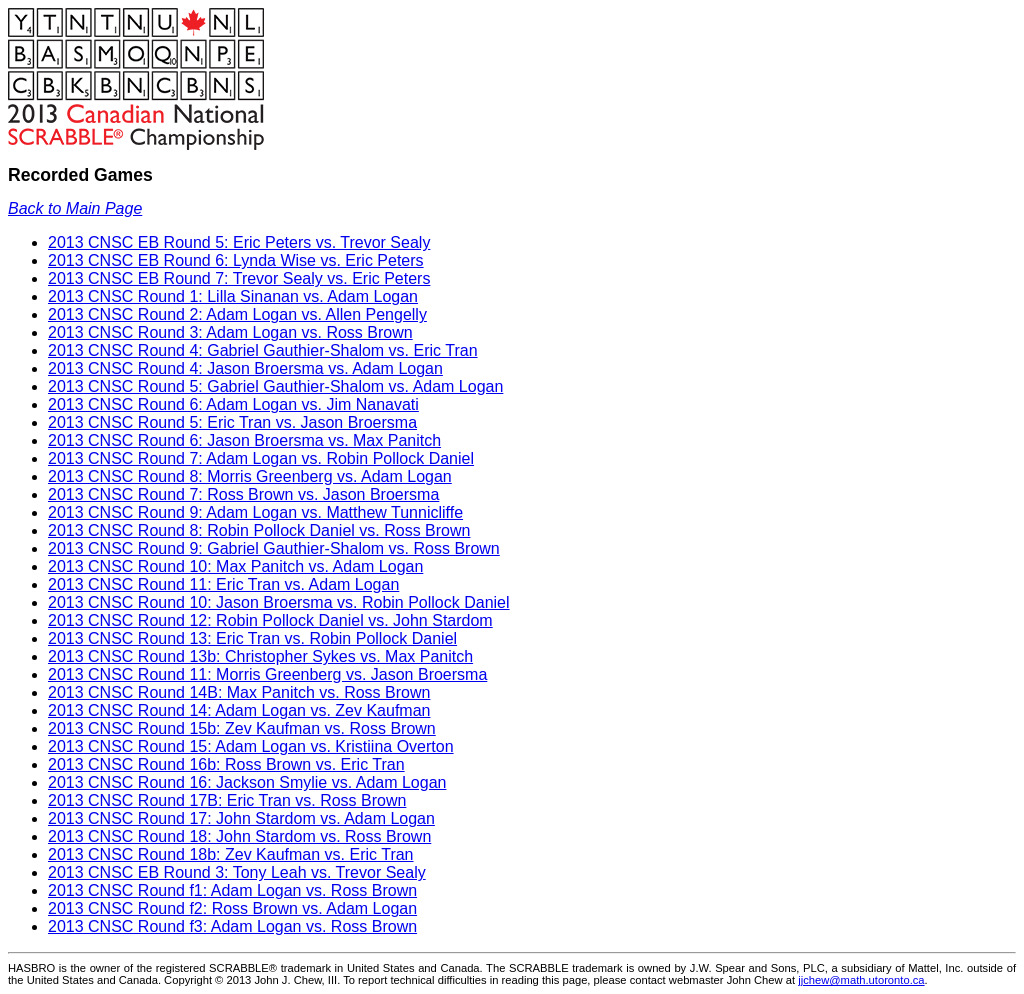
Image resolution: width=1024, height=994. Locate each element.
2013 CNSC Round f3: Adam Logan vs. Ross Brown (232, 926)
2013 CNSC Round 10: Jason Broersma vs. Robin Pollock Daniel (279, 602)
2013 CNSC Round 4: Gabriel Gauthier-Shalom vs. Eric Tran (263, 350)
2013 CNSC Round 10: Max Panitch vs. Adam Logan (235, 566)
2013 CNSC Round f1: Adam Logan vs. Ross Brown (232, 890)
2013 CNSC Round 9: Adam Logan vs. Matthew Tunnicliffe (255, 512)
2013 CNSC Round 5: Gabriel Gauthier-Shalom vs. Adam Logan (275, 386)
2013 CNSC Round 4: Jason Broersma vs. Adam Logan (245, 368)
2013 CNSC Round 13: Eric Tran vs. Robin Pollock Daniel (252, 638)
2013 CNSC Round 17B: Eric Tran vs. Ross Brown (227, 800)
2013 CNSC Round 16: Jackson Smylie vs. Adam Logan (247, 782)
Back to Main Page (75, 208)
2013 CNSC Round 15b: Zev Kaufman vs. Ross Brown (242, 728)
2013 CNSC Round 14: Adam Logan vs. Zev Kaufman (239, 710)
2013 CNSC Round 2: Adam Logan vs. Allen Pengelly (237, 314)
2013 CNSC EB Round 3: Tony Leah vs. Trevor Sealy (237, 872)
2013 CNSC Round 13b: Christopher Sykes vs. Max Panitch (260, 656)
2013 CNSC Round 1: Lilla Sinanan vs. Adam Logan (233, 296)
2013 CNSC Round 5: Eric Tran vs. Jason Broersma (232, 422)
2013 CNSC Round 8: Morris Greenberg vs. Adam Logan (250, 476)
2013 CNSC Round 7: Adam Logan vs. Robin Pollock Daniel (261, 458)
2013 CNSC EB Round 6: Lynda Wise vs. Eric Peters (236, 260)
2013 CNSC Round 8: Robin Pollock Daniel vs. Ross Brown (259, 530)
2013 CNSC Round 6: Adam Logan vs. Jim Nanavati (233, 404)
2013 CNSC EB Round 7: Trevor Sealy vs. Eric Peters (239, 278)
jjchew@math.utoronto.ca (861, 980)
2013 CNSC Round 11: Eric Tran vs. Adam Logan (223, 584)
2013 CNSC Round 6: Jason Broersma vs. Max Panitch (244, 440)
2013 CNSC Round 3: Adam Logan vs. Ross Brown (230, 332)
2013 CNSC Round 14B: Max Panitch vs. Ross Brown (239, 692)
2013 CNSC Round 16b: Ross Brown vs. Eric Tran (226, 764)
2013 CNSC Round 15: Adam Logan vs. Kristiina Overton (251, 746)
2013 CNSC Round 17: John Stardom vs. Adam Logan (241, 818)
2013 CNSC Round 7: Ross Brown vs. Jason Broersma (243, 494)
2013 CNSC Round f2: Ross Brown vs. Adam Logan (232, 908)
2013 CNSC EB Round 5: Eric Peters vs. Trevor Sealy (239, 242)
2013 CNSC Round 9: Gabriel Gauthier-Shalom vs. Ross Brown (274, 548)
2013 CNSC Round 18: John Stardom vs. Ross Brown (239, 836)
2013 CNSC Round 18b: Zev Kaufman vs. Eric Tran (231, 854)
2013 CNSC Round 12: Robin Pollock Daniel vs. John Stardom (270, 620)
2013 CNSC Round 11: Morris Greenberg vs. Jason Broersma (267, 674)
